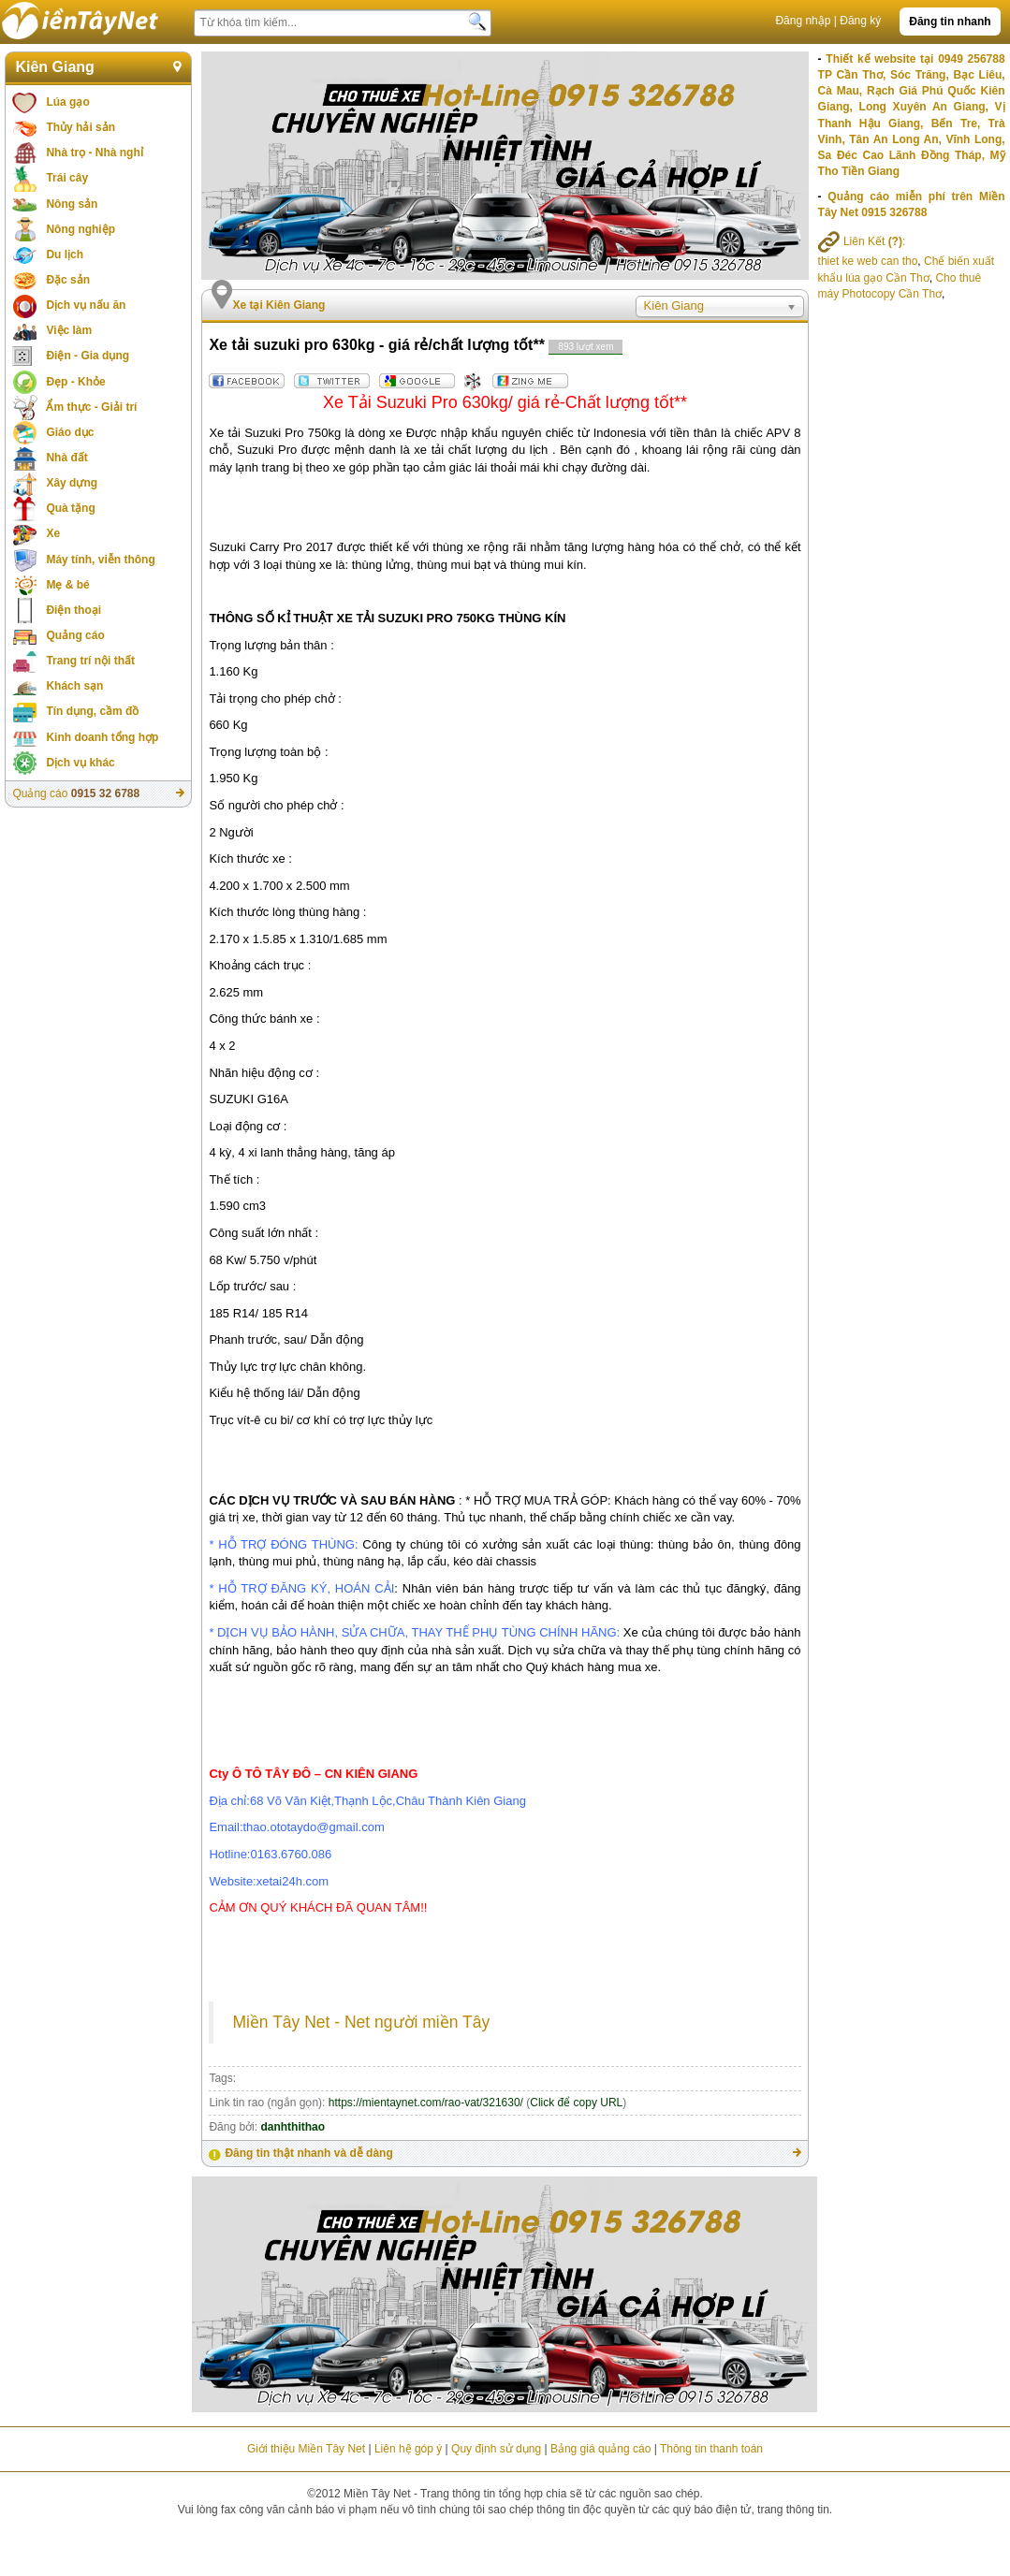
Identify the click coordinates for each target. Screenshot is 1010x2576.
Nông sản (71, 204)
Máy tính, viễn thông (100, 559)
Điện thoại (73, 610)
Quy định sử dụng (496, 2448)
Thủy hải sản (80, 127)
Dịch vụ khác (80, 762)
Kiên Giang (54, 67)
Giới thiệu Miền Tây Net (306, 2448)
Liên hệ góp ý (408, 2448)
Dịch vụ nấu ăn (85, 305)
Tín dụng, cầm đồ (92, 711)
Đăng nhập (802, 20)
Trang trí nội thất (90, 660)
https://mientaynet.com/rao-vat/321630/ (426, 2102)
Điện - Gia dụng (87, 355)
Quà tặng (70, 508)
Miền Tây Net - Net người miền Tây (361, 2022)
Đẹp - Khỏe (75, 381)
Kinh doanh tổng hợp (102, 737)
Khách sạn (74, 685)
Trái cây (67, 177)
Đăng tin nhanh (949, 21)
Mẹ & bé (67, 584)
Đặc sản (68, 279)
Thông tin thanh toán (711, 2448)
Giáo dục (70, 432)
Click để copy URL (576, 2102)
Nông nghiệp (80, 229)
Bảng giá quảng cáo (600, 2448)
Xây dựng (71, 482)
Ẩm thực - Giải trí (91, 407)
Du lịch (64, 254)
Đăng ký (860, 20)
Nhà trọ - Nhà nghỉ (94, 152)
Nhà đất (66, 457)
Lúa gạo (67, 102)
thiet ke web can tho (868, 261)
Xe (53, 533)
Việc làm (69, 330)
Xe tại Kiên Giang (278, 305)
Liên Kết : (862, 241)
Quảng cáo (75, 635)
